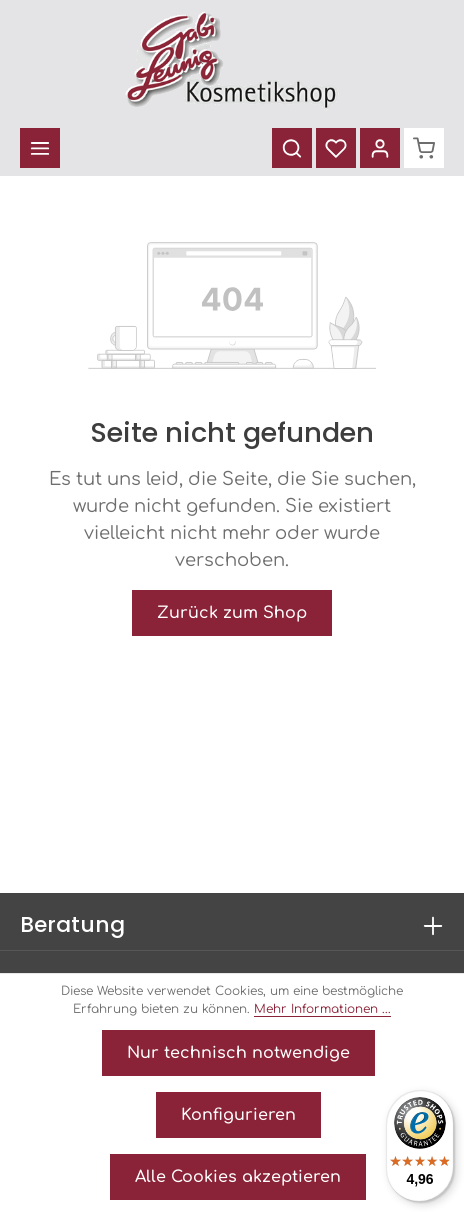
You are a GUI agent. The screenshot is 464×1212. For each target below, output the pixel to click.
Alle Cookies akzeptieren (238, 1177)
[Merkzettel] (336, 148)
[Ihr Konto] (380, 148)
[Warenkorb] (424, 148)
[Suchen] (292, 148)
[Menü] (40, 148)
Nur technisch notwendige (238, 1053)
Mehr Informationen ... (322, 1009)
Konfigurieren (238, 1115)
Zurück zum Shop (232, 613)
